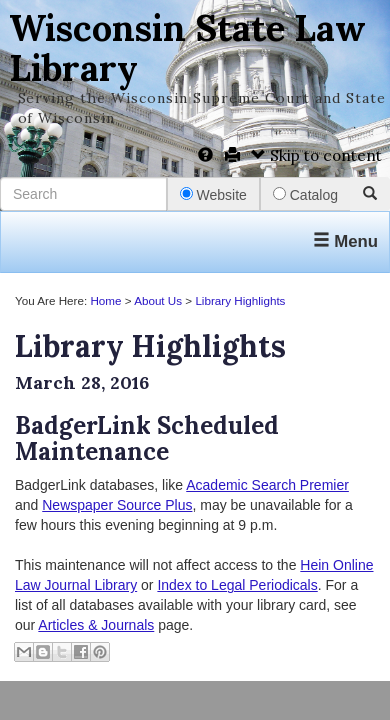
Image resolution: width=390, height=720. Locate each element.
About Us (158, 300)
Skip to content (316, 155)
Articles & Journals (96, 625)
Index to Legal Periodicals (237, 585)
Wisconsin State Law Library (187, 48)
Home (105, 300)
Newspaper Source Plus (117, 505)
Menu (345, 241)
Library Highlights (240, 300)
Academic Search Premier (267, 485)
